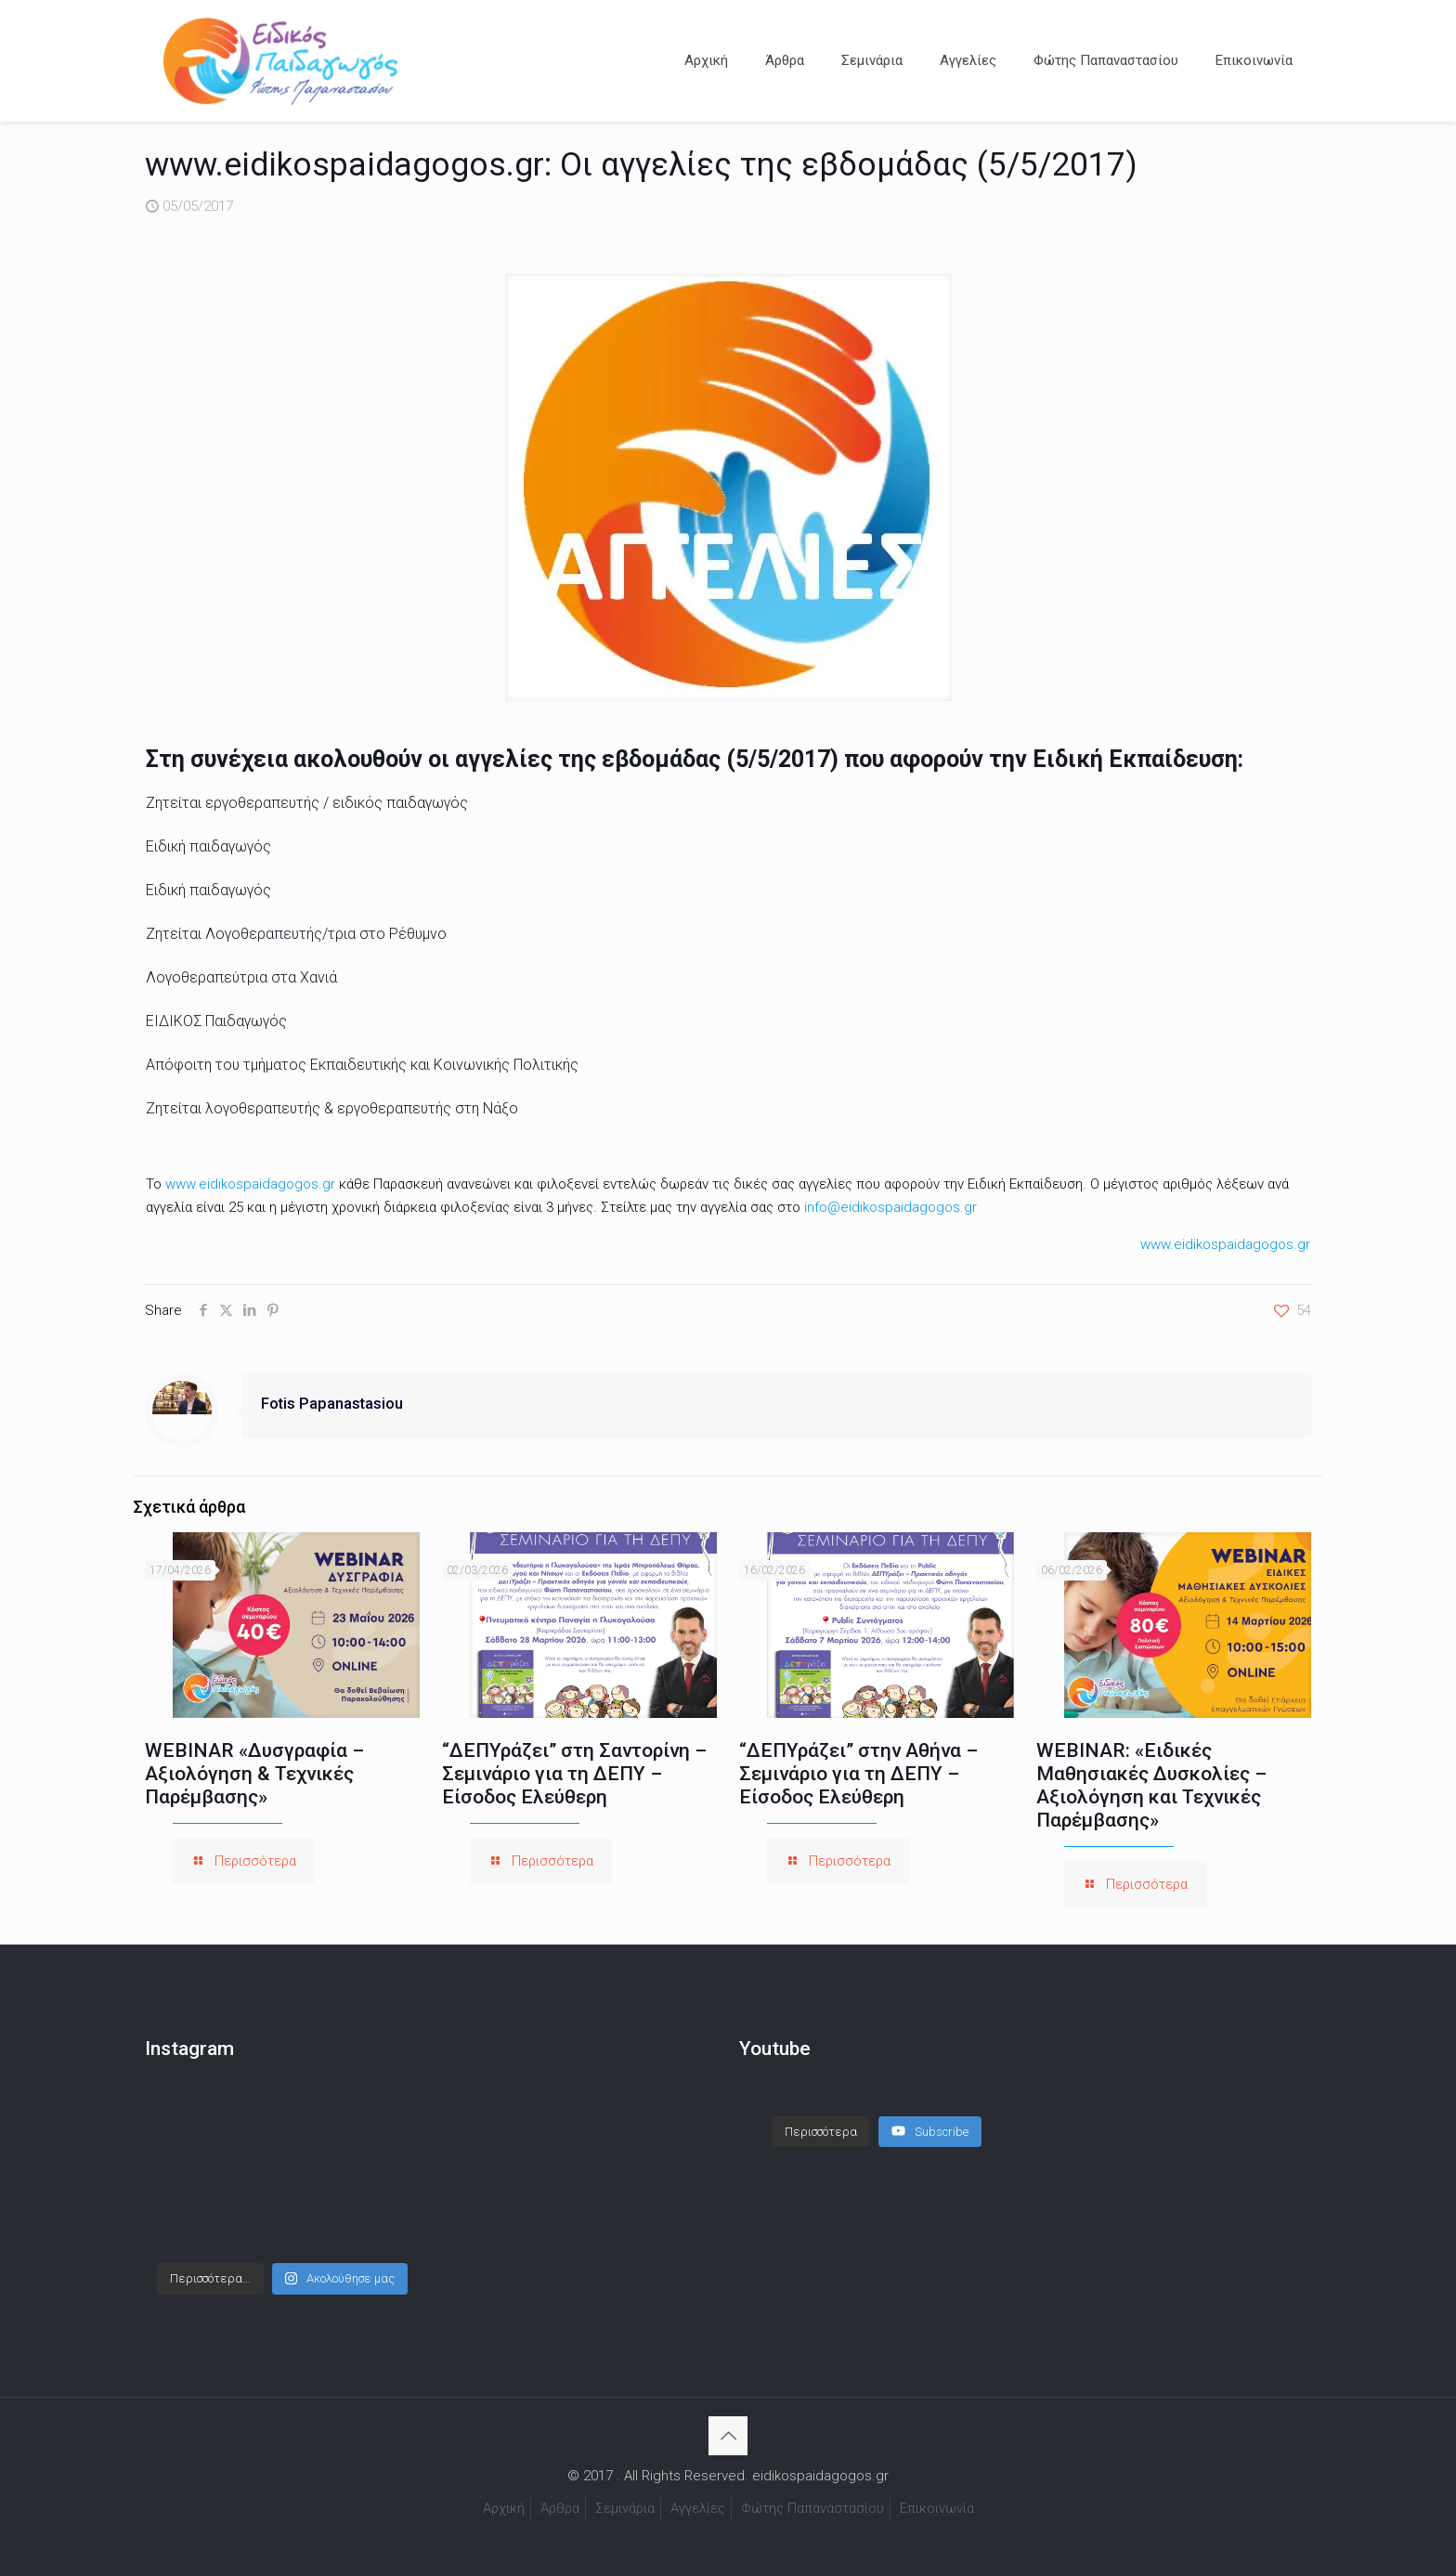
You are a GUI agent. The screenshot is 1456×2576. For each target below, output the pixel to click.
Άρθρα (559, 2508)
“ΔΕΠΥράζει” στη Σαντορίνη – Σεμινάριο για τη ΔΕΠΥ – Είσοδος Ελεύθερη (574, 1773)
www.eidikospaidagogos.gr (250, 1184)
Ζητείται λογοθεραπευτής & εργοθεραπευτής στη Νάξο (332, 1108)
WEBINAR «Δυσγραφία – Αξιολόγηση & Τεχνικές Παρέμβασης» (254, 1773)
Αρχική (504, 2508)
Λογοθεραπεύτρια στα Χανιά (241, 977)
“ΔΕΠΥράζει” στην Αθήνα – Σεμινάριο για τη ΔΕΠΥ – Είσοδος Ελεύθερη (858, 1773)
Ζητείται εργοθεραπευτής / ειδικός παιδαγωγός (307, 803)
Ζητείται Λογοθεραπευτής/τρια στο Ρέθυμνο (296, 934)
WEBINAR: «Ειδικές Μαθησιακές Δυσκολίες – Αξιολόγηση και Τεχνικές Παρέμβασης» (1151, 1785)
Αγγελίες (697, 2508)
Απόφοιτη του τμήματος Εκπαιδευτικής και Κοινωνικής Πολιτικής (362, 1064)
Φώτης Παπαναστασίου (812, 2508)
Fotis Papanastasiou (332, 1403)
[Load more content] (821, 2132)
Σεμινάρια (625, 2508)
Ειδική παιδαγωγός (208, 846)
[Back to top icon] (728, 2435)
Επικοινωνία (937, 2508)
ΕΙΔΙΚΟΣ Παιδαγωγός (216, 1021)
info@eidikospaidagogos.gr (890, 1207)
